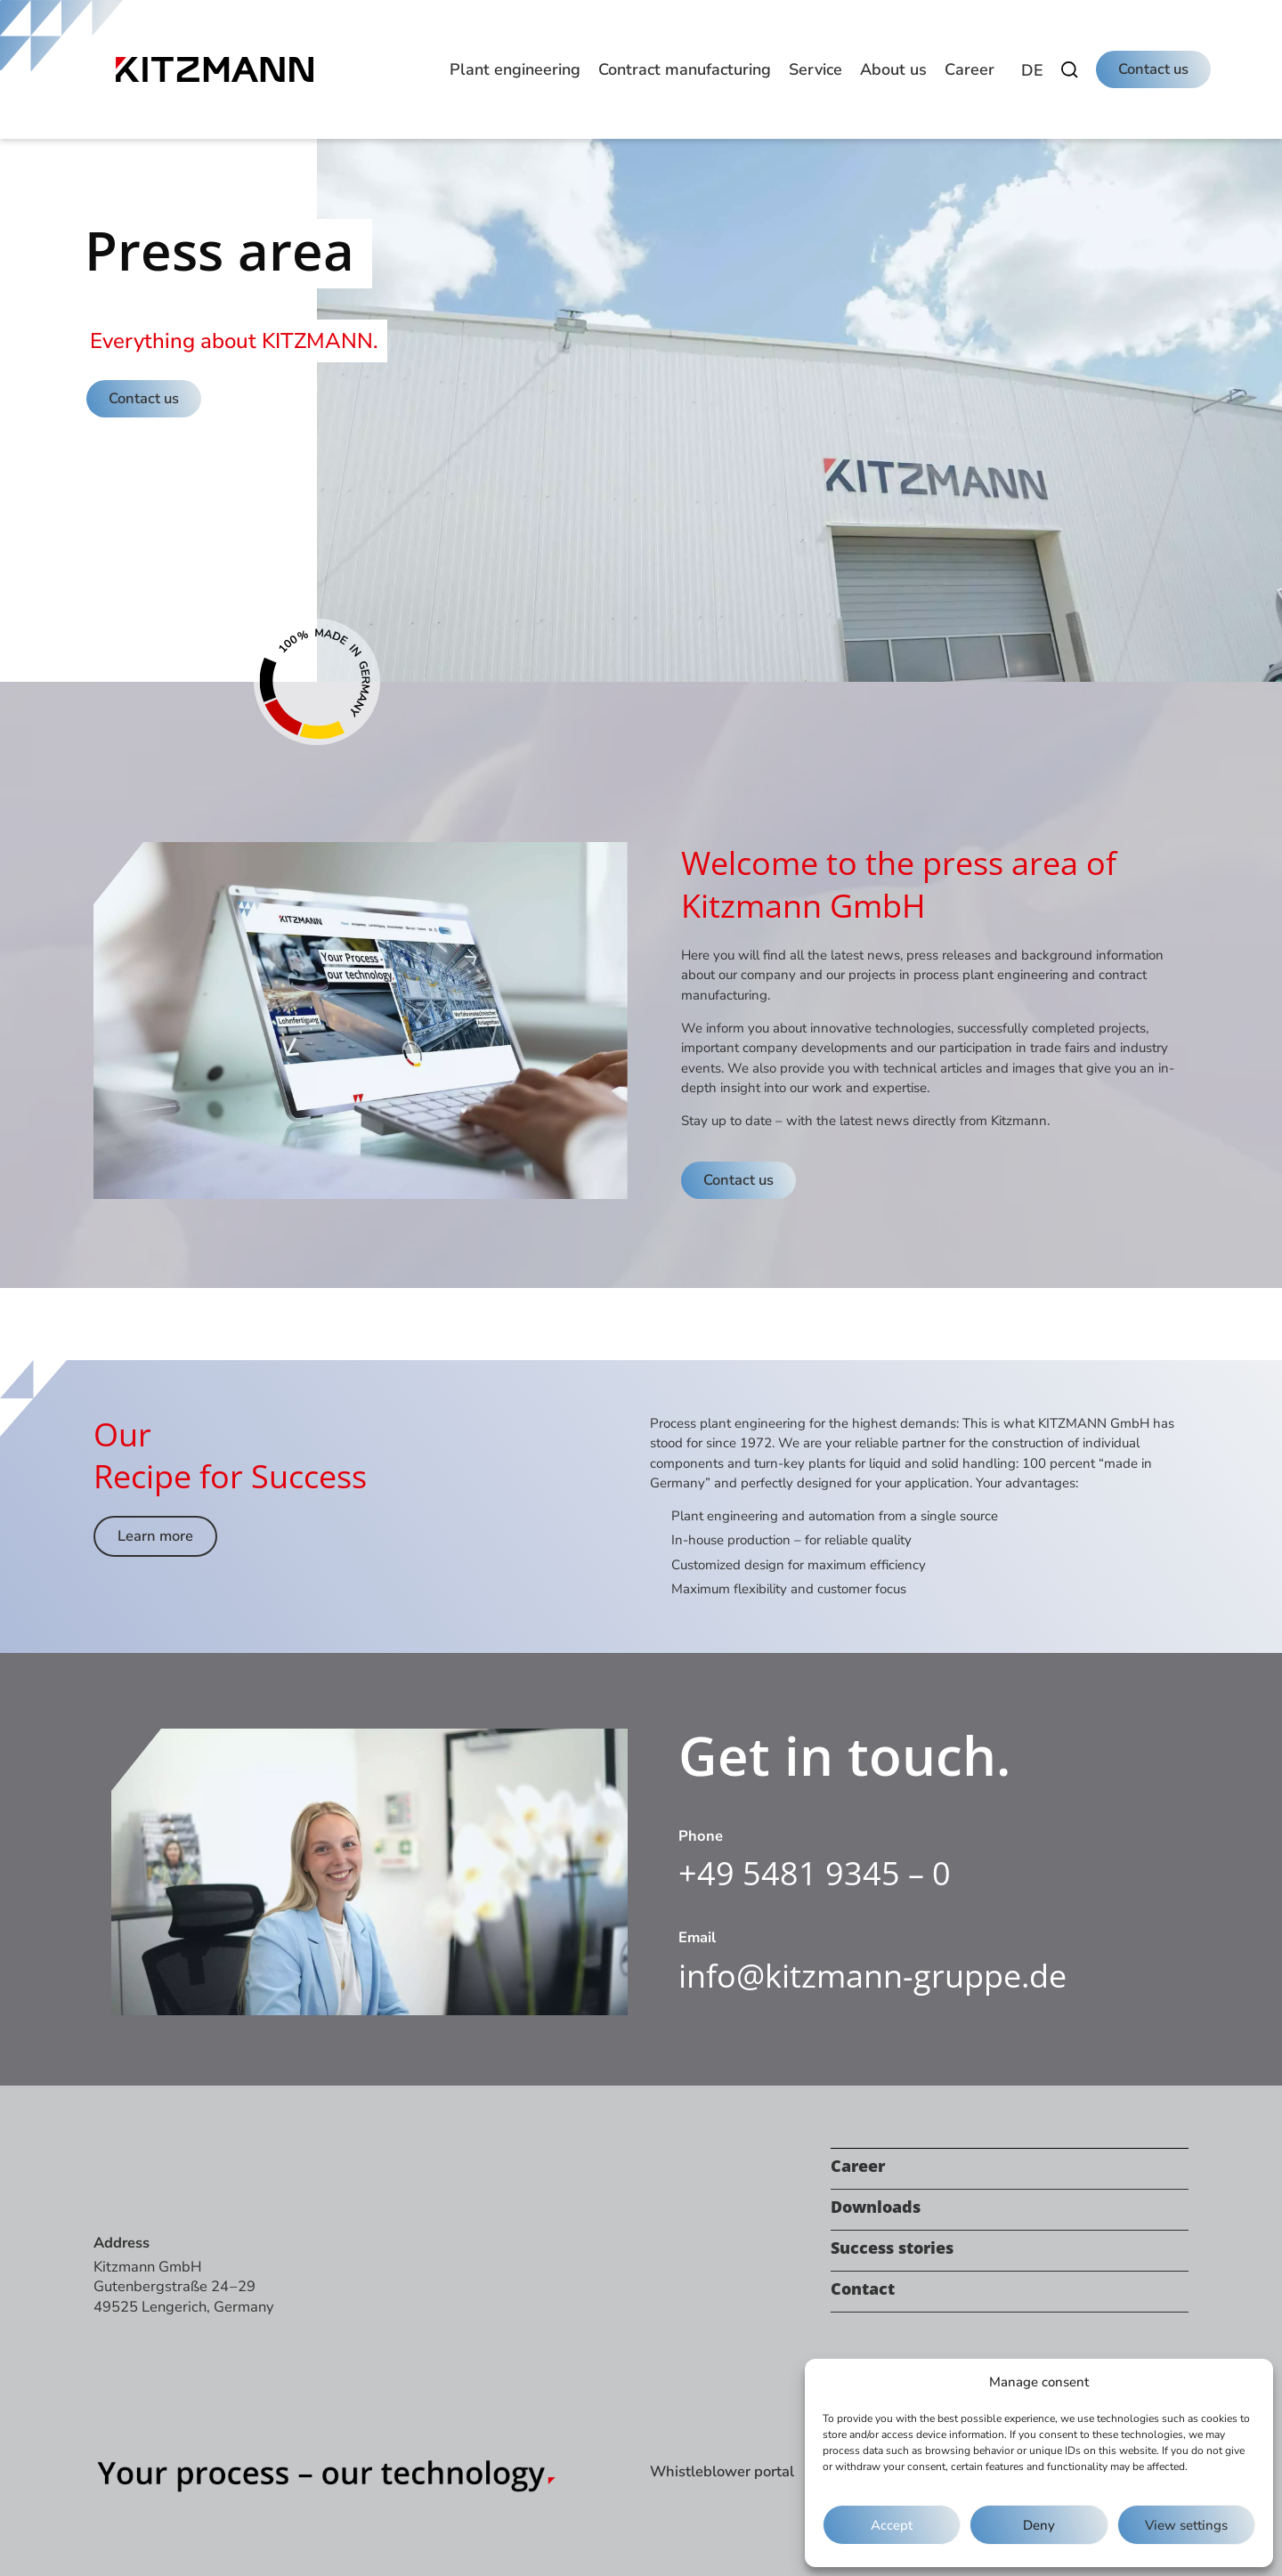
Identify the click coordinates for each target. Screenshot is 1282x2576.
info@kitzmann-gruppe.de (872, 1975)
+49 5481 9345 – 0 (814, 1873)
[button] (515, 70)
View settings (1186, 2525)
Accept (892, 2525)
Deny (1039, 2525)
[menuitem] (1032, 70)
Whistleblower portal (722, 2471)
